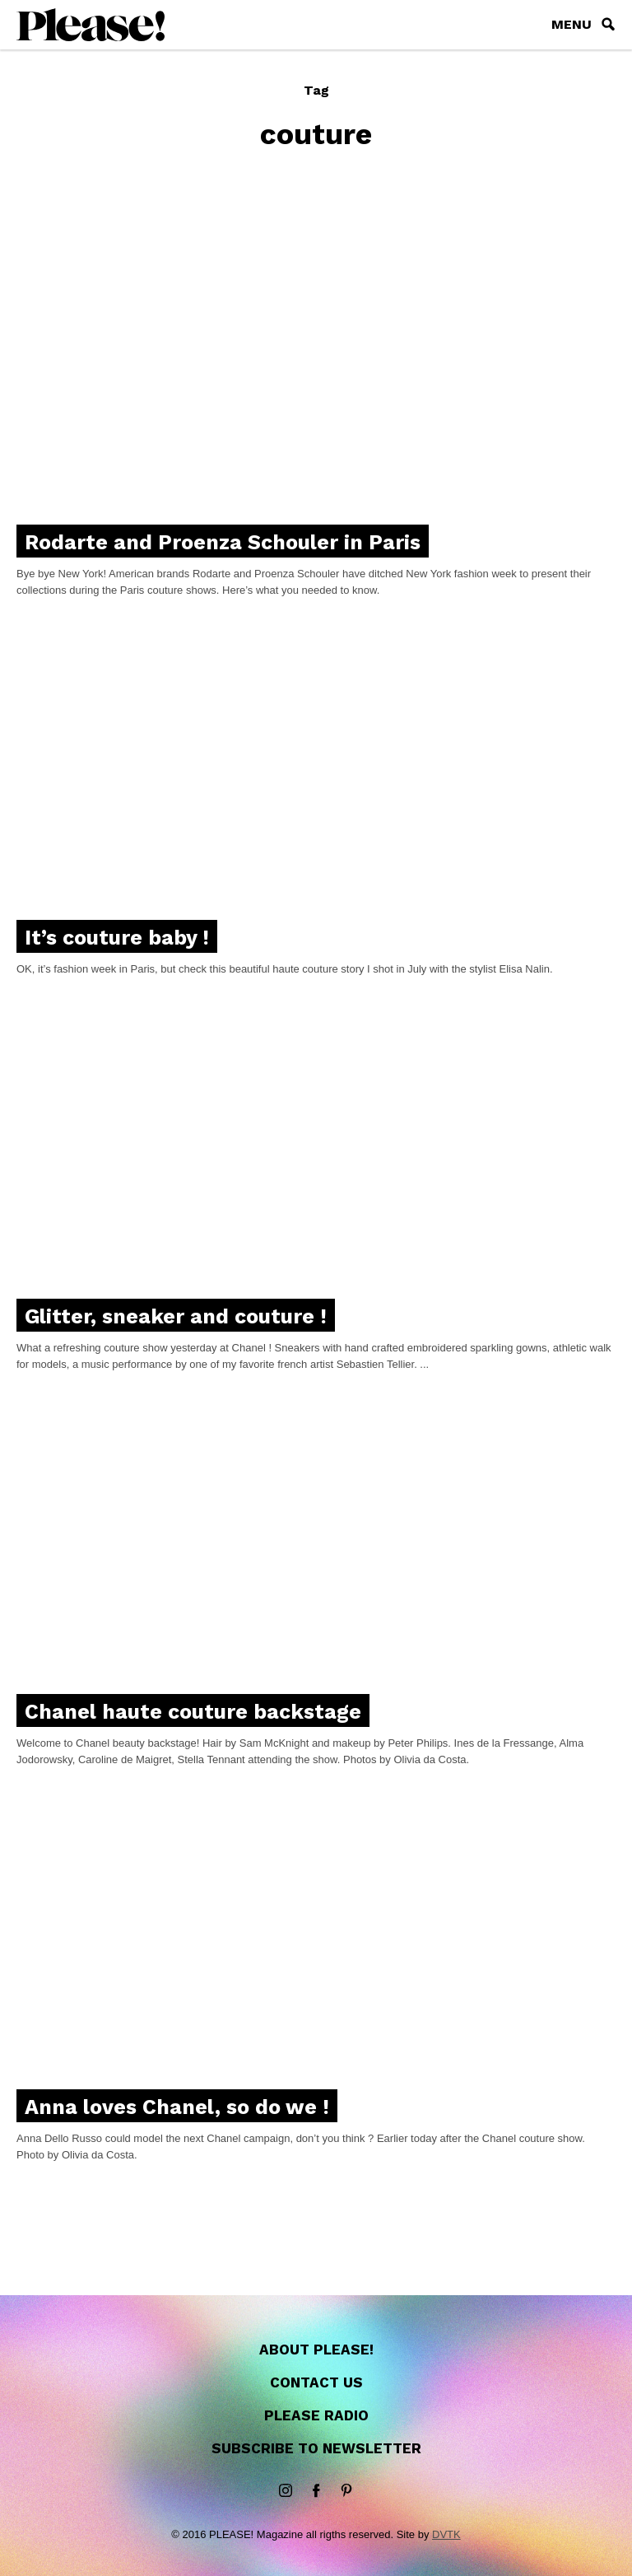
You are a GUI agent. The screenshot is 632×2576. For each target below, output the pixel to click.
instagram (285, 2491)
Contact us (316, 2382)
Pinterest (346, 2491)
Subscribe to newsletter (316, 2448)
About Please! (316, 2349)
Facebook (316, 2491)
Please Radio (316, 2415)
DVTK (446, 2534)
